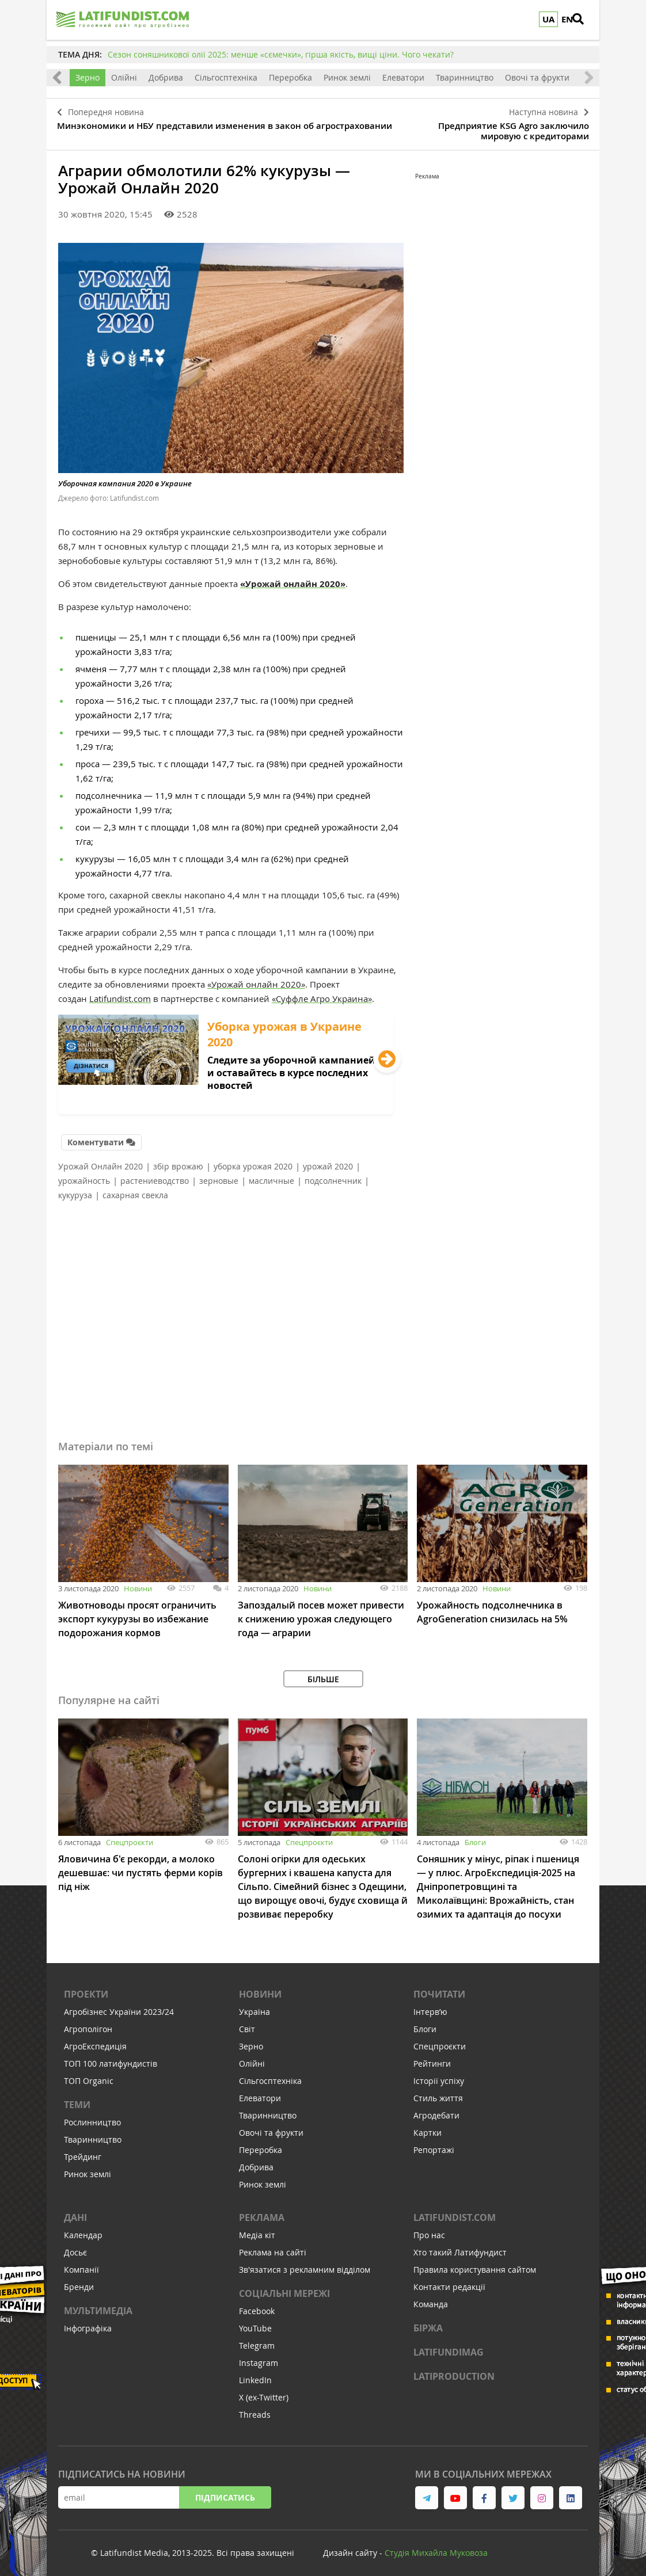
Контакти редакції (449, 2281)
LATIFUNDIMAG (448, 2346)
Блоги (475, 1836)
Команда (430, 2298)
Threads (255, 2408)
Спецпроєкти (129, 1836)
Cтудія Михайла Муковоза (436, 2546)
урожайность (84, 1174)
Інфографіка (88, 2322)
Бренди (79, 2281)
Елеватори (403, 77)
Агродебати (436, 2109)
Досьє (75, 2246)
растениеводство (154, 1174)
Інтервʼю (430, 2005)
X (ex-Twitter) (263, 2391)
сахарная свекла (135, 1189)
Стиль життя (438, 2092)
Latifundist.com (120, 994)
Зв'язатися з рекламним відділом (304, 2263)
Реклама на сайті (272, 2246)
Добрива (166, 77)
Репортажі (433, 2144)
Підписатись (225, 2491)
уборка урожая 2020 (253, 1160)
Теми (77, 2099)
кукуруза (75, 1189)
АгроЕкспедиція (95, 2040)
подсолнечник (333, 1174)
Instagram (258, 2357)
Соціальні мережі (284, 2287)
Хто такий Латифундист (460, 2246)
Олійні (124, 77)
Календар (83, 2229)
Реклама (261, 2211)
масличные (271, 1174)
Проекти (86, 1988)
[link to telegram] (426, 2491)
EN (567, 19)
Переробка (290, 77)
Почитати (439, 1988)
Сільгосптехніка (226, 77)
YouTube (255, 2322)
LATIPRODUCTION (454, 2370)
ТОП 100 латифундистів (110, 2057)
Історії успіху (438, 2075)
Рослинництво (92, 2116)
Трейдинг (82, 2151)
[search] (585, 20)
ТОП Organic (88, 2075)
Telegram (257, 2339)
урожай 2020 (328, 1160)
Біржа (428, 2322)
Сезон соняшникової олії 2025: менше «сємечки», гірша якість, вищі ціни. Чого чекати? (281, 54)
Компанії (81, 2263)
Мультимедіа (98, 2305)
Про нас (429, 2229)
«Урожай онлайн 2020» (292, 580)
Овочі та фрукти (537, 77)
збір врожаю (178, 1160)
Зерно (87, 77)
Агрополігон (88, 2023)
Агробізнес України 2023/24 (119, 2005)
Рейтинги (432, 2057)
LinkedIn (255, 2374)
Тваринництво (464, 77)
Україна (254, 2005)
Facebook (257, 2305)
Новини (138, 1582)
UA (548, 19)
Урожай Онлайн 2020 (100, 1160)
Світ (247, 2023)
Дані (75, 2211)
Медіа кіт (257, 2229)
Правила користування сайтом (474, 2263)
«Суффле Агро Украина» (322, 994)
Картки (427, 2126)
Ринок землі (347, 77)
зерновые (218, 1174)
